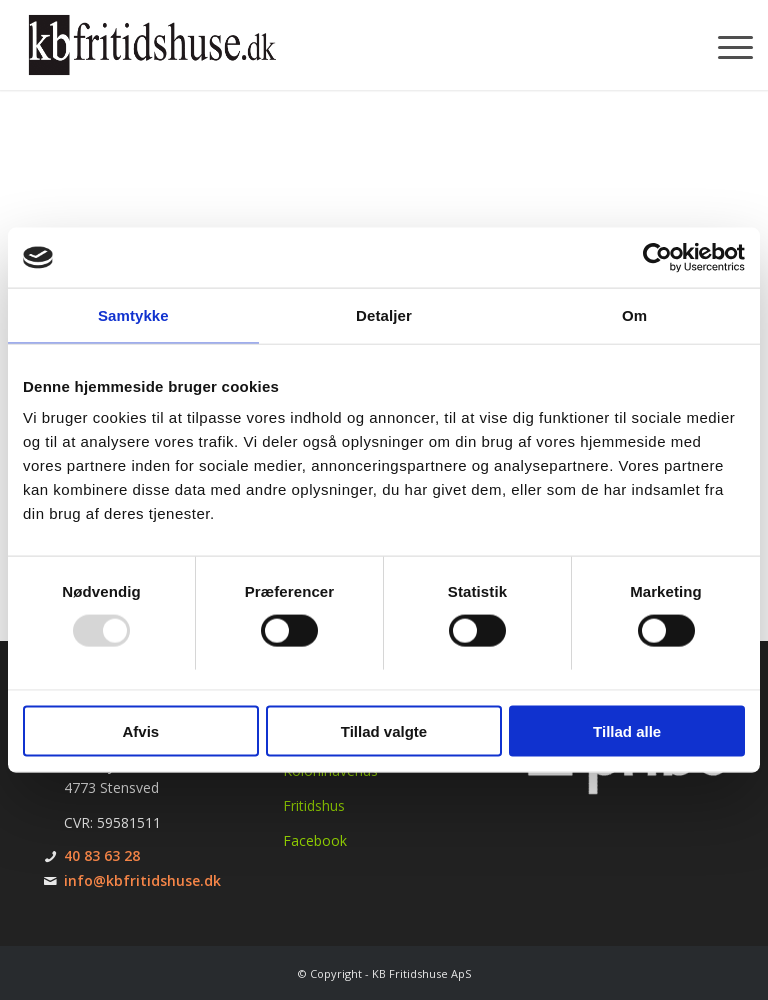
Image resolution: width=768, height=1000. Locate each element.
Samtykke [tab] (133, 315)
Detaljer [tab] (384, 315)
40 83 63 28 (102, 855)
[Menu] (725, 45)
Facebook (315, 840)
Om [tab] (634, 315)
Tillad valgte (384, 730)
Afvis (140, 730)
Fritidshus (314, 805)
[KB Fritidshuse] (152, 45)
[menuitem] (725, 45)
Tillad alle (627, 730)
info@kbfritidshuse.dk (142, 880)
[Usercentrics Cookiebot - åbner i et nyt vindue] (657, 258)
